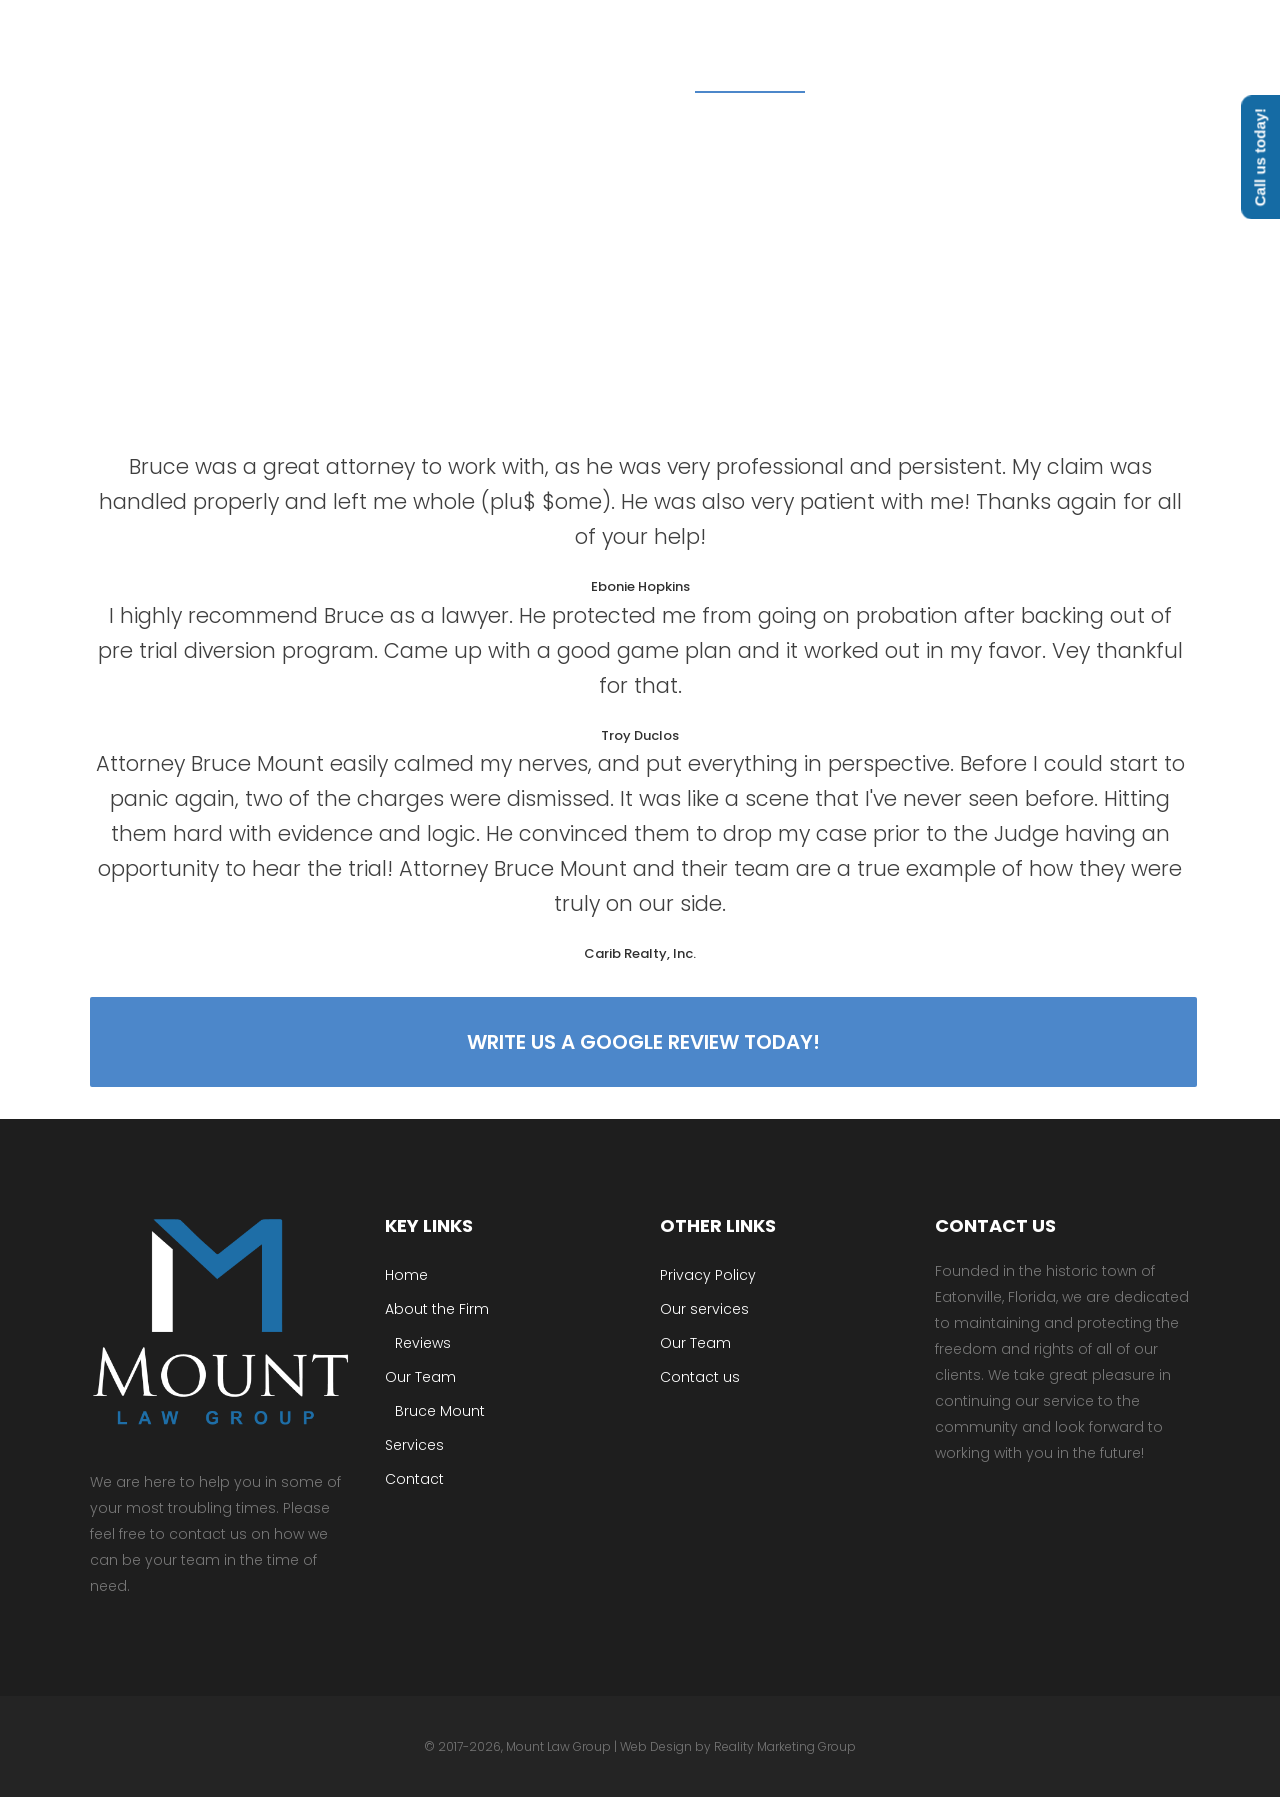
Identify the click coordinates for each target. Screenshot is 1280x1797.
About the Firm (437, 1309)
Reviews (423, 1343)
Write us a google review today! (640, 1042)
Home (406, 1275)
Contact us (700, 1377)
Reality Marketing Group (785, 1746)
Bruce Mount (440, 1411)
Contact (414, 1479)
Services (414, 1445)
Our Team (420, 1377)
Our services (704, 1309)
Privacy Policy (708, 1275)
